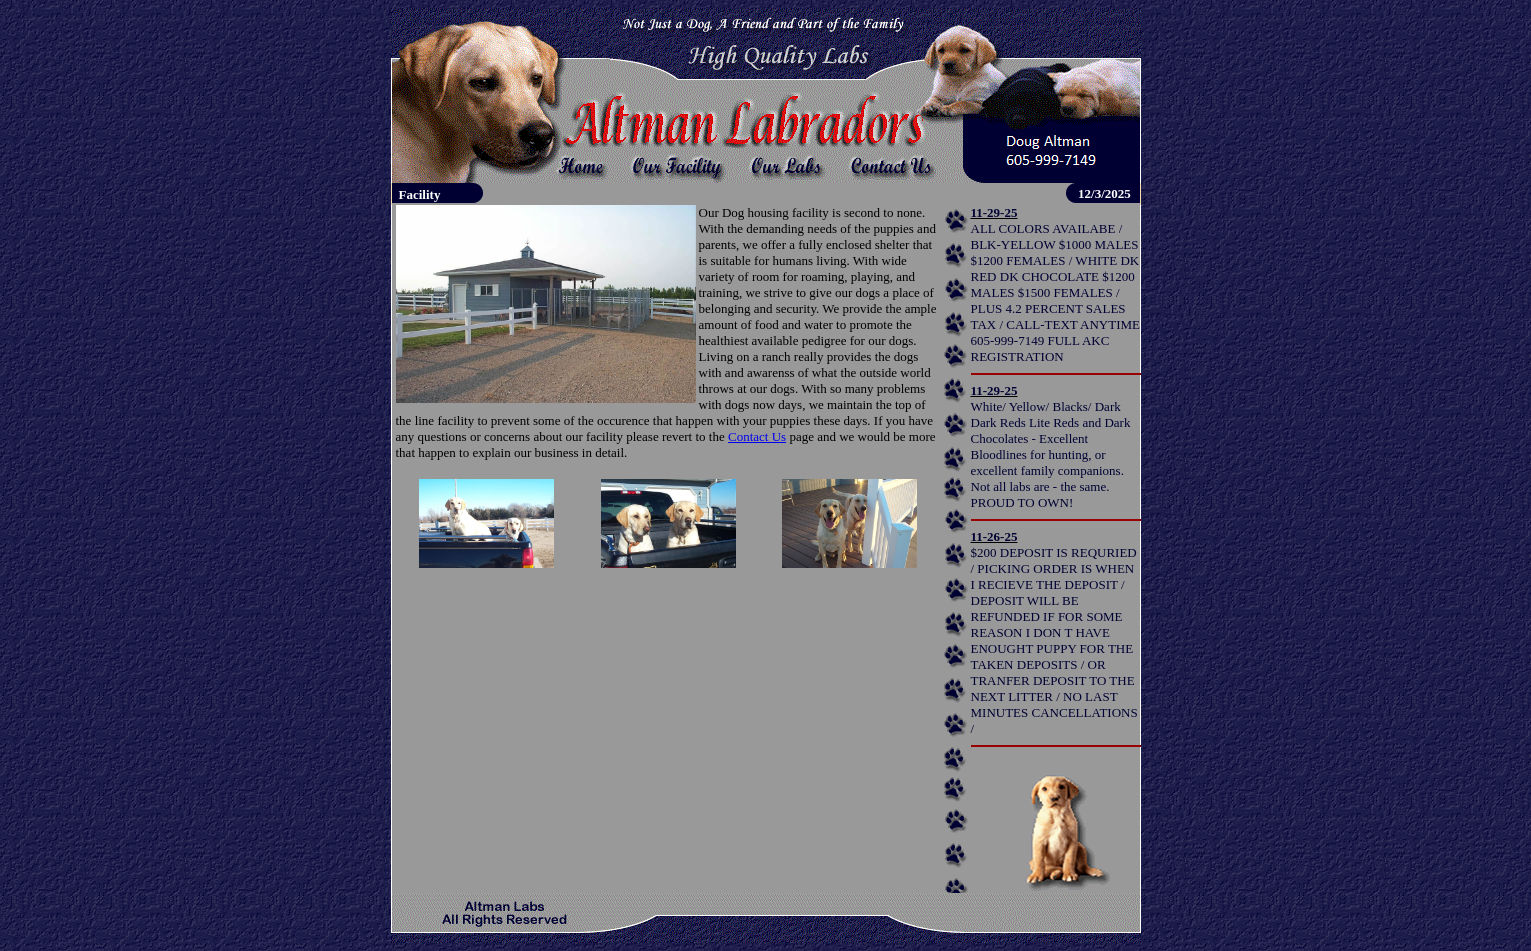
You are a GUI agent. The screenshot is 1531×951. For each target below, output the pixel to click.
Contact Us (757, 436)
